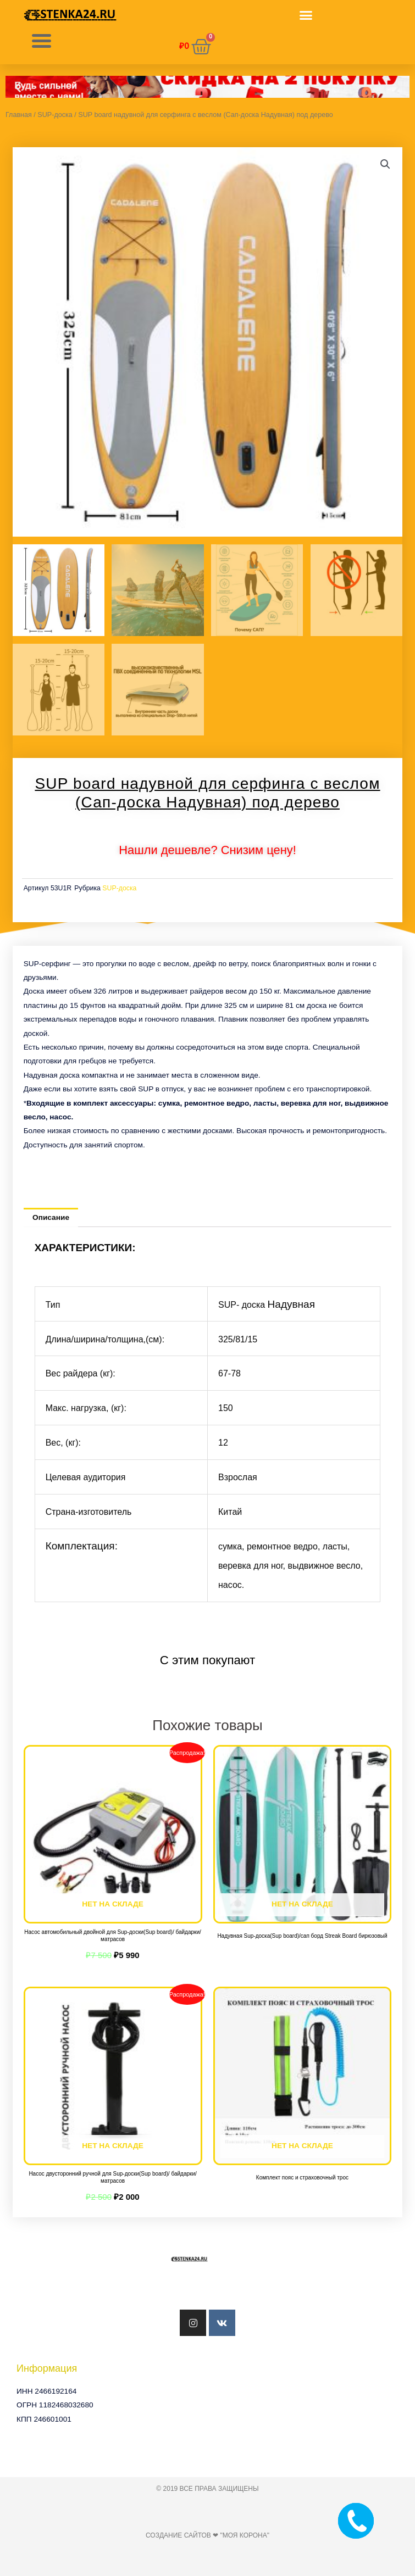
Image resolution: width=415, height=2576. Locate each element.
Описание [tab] (50, 1217)
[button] (306, 15)
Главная (18, 115)
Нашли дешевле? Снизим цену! (207, 850)
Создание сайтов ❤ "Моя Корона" (207, 2535)
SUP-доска (54, 115)
